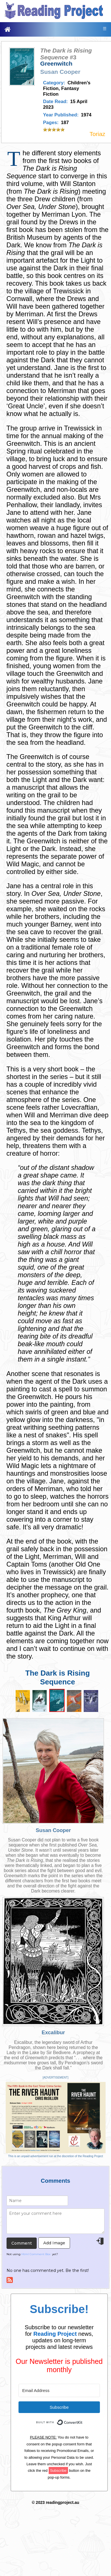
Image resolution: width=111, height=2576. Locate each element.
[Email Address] (59, 2390)
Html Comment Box (35, 2254)
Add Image (54, 2242)
